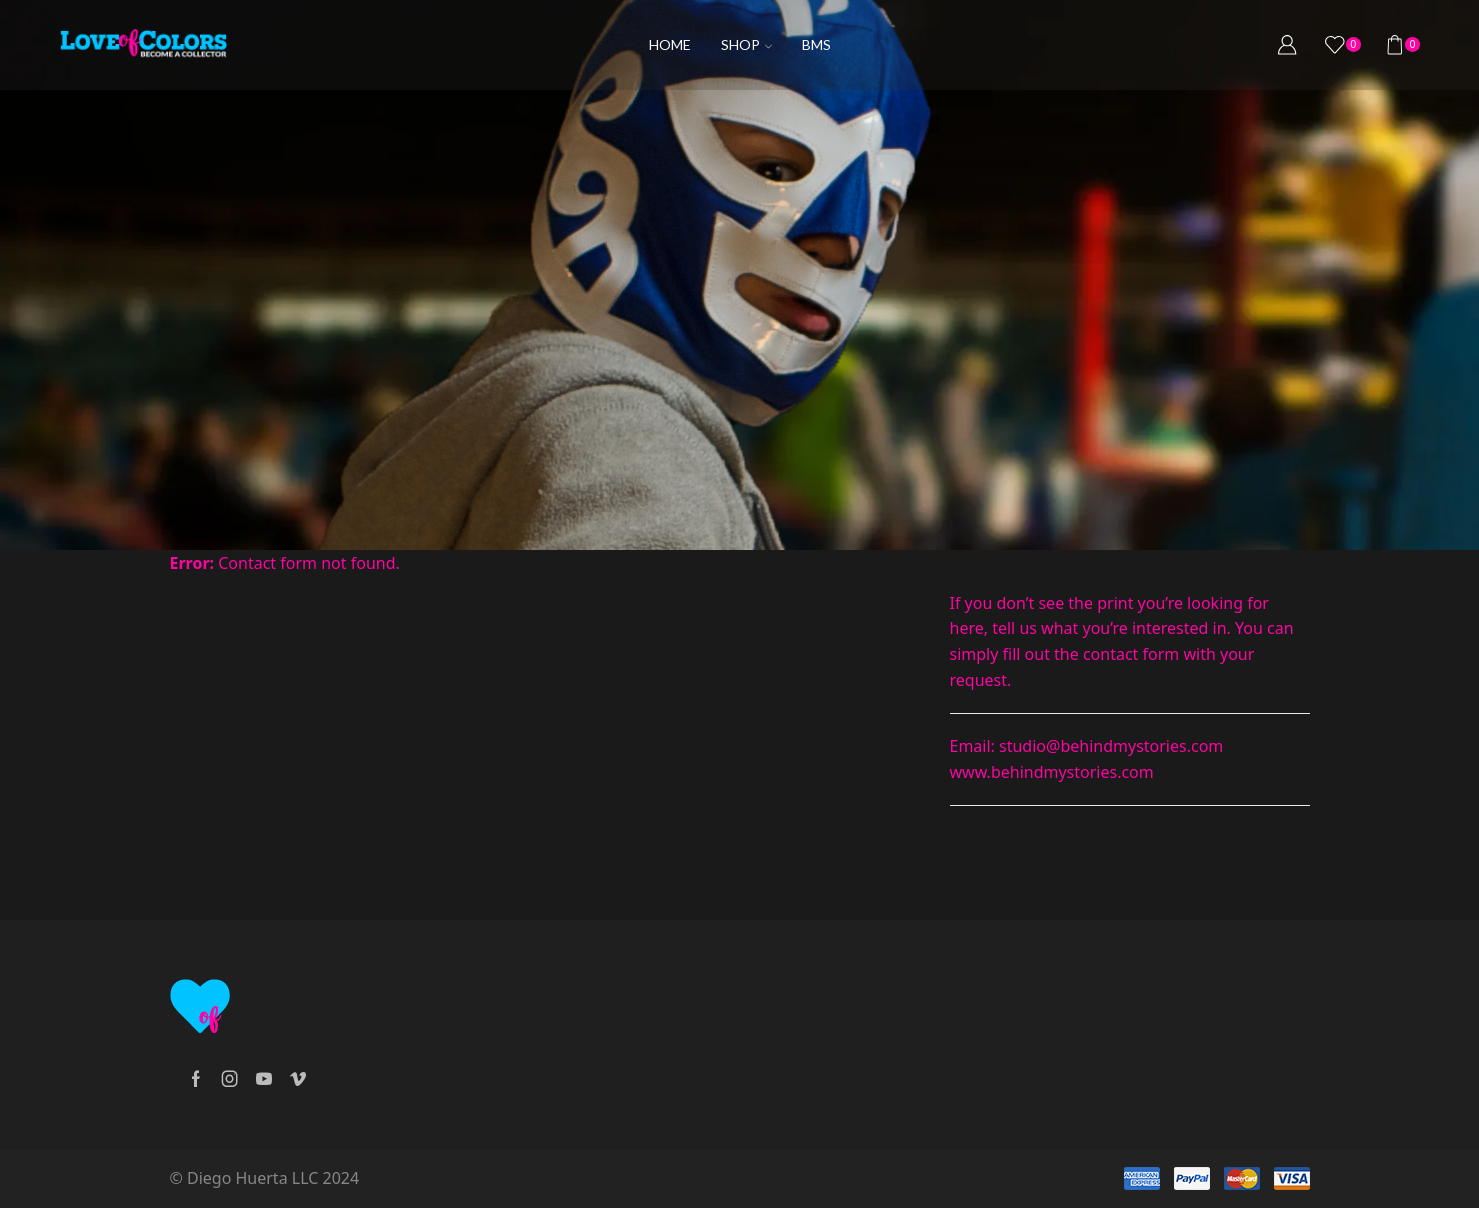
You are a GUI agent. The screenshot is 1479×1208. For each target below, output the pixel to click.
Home (670, 44)
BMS (816, 44)
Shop (746, 44)
